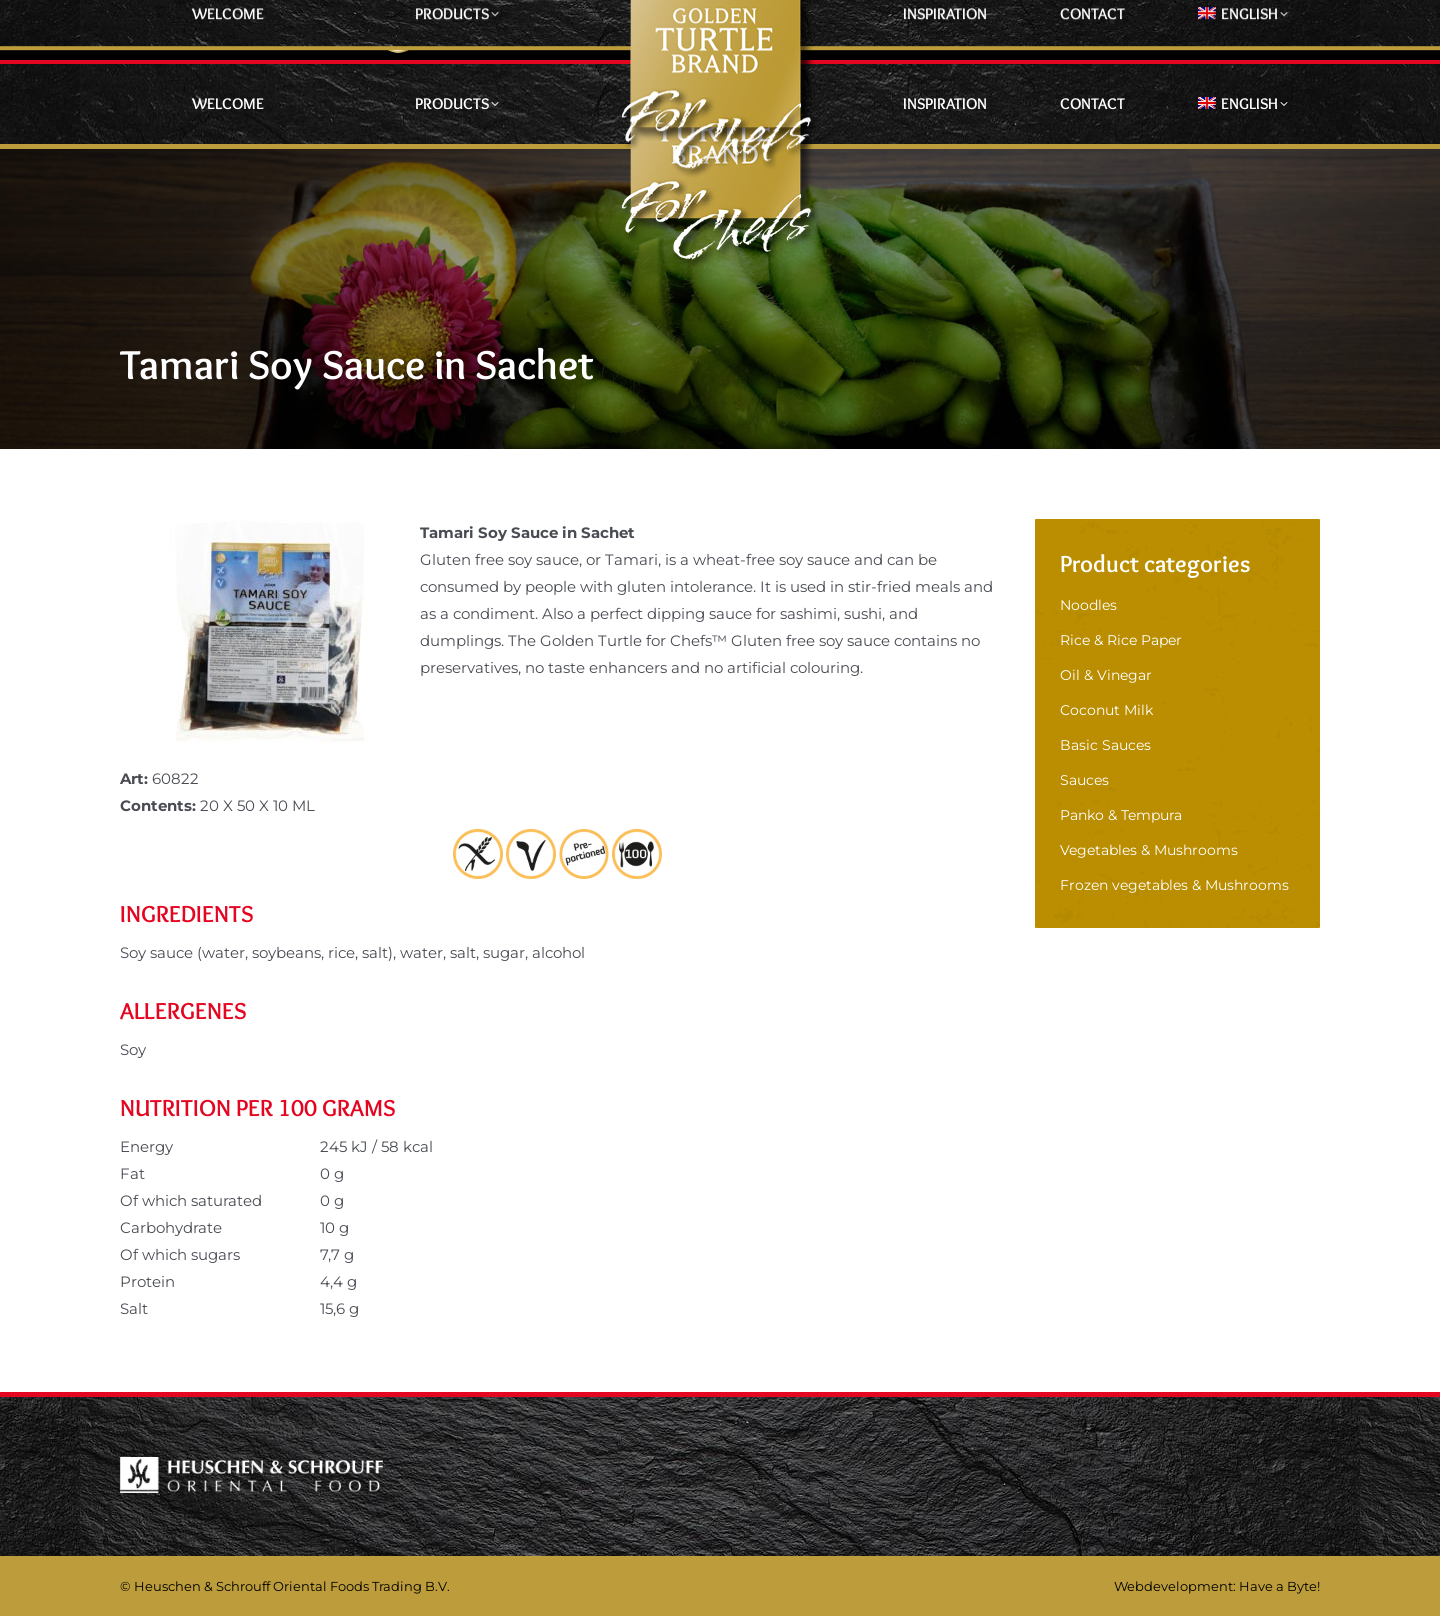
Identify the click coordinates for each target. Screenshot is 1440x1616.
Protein (147, 1281)
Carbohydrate (171, 1227)
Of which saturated (191, 1200)
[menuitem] (1242, 104)
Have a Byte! (1279, 1586)
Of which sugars (180, 1254)
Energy (146, 1146)
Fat (132, 1173)
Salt (134, 1308)
